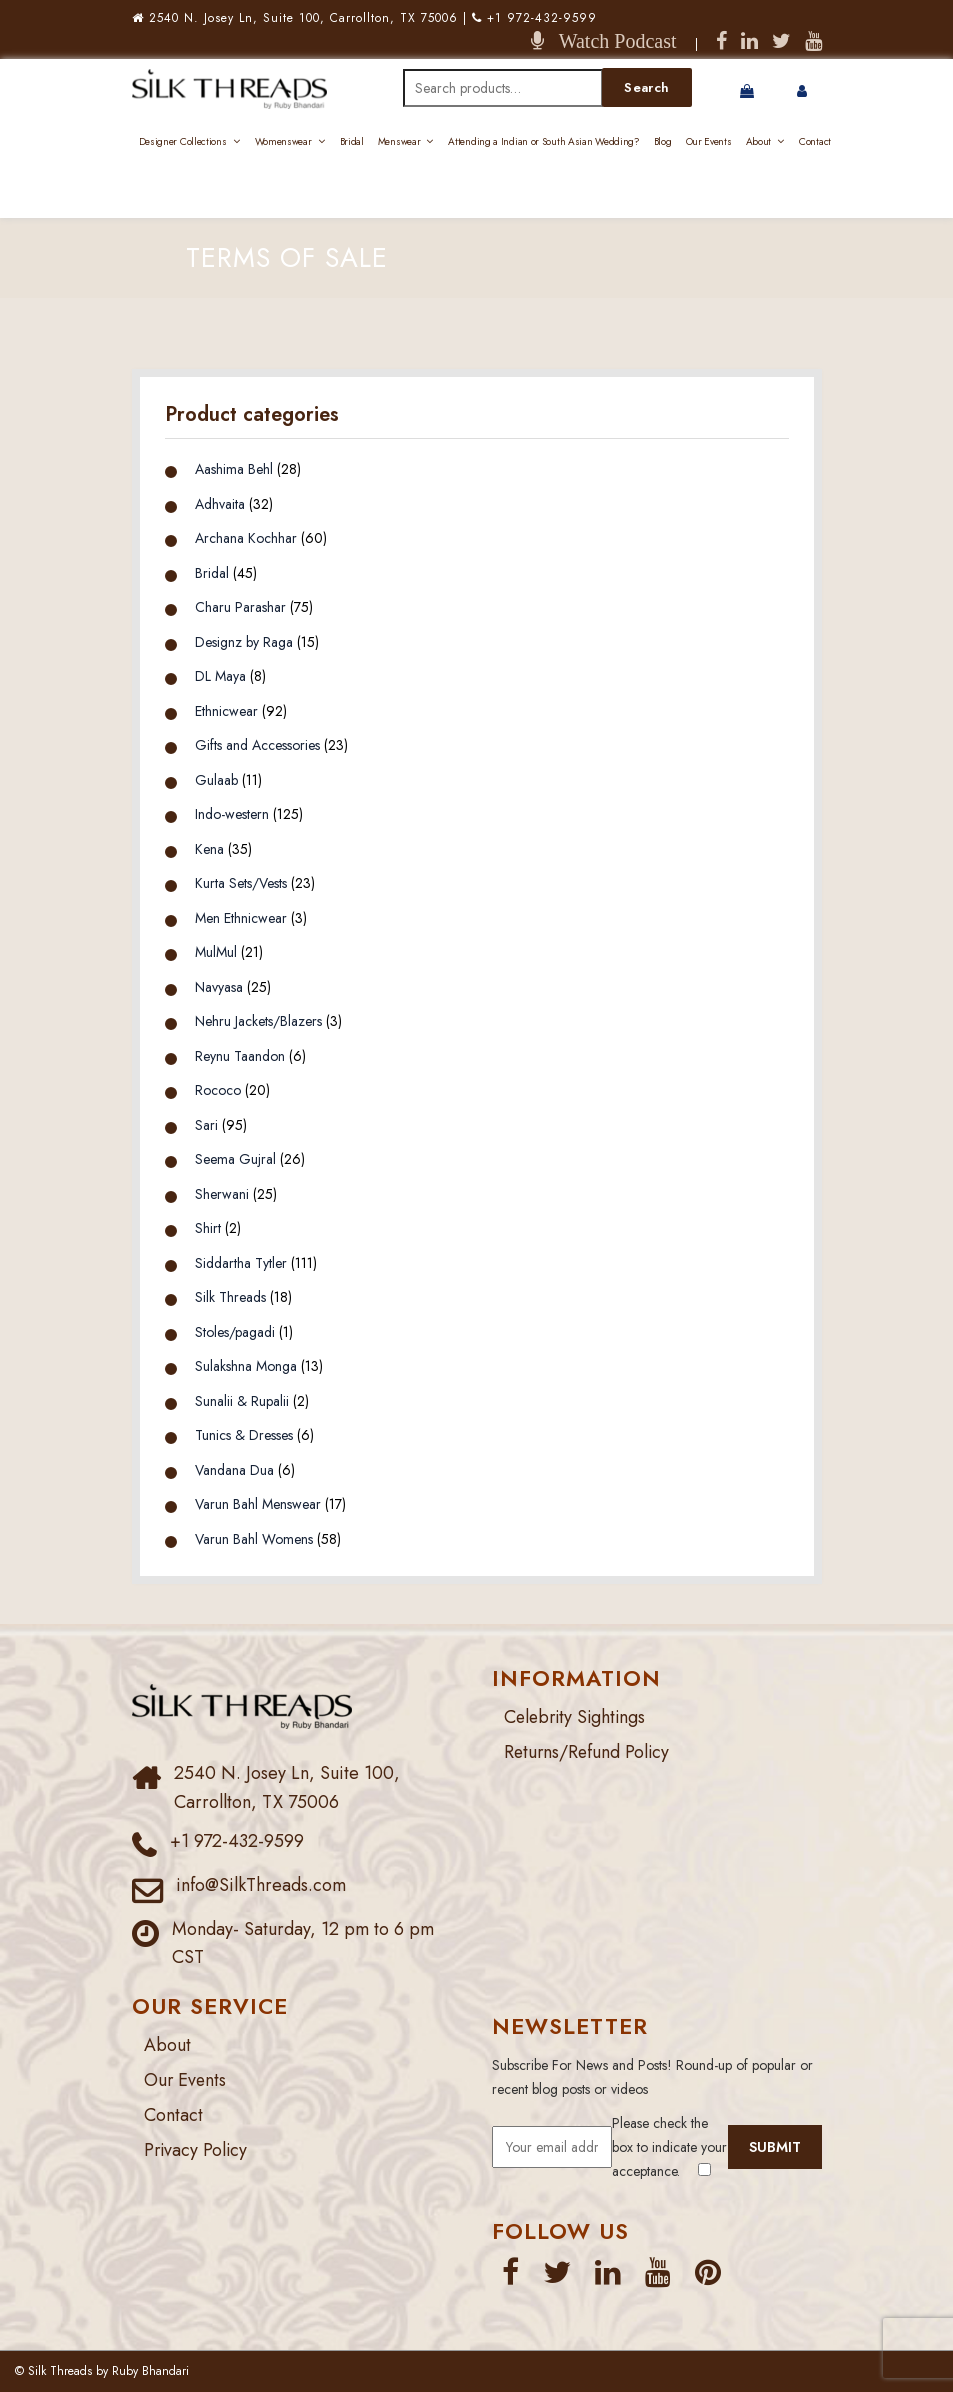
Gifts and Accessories (257, 745)
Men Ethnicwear (241, 918)
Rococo (218, 1090)
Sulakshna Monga (246, 1366)
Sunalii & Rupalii (242, 1401)
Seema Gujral (235, 1159)
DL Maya (220, 676)
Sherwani (222, 1194)
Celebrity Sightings (577, 1717)
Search (646, 87)
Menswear (399, 141)
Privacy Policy (197, 2150)
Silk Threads (230, 1297)
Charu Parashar (240, 607)
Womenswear (283, 141)
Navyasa (219, 987)
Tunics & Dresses (244, 1435)
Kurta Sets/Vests (241, 883)
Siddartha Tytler (241, 1263)
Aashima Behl (234, 469)
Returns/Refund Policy (588, 1752)
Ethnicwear (226, 711)
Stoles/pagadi (235, 1332)
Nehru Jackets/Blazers (258, 1021)
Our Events (709, 141)
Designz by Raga (244, 642)
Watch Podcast (610, 41)
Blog (663, 141)
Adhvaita (220, 504)
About (759, 141)
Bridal (352, 141)
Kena (209, 849)
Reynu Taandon (240, 1056)
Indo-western (232, 814)
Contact (815, 141)
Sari (206, 1125)
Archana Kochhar (246, 538)
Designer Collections (183, 141)
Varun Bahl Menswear (258, 1504)
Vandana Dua (234, 1470)
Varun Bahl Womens (254, 1539)
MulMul (216, 952)
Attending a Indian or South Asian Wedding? (543, 141)
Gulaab (216, 780)
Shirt (208, 1228)
